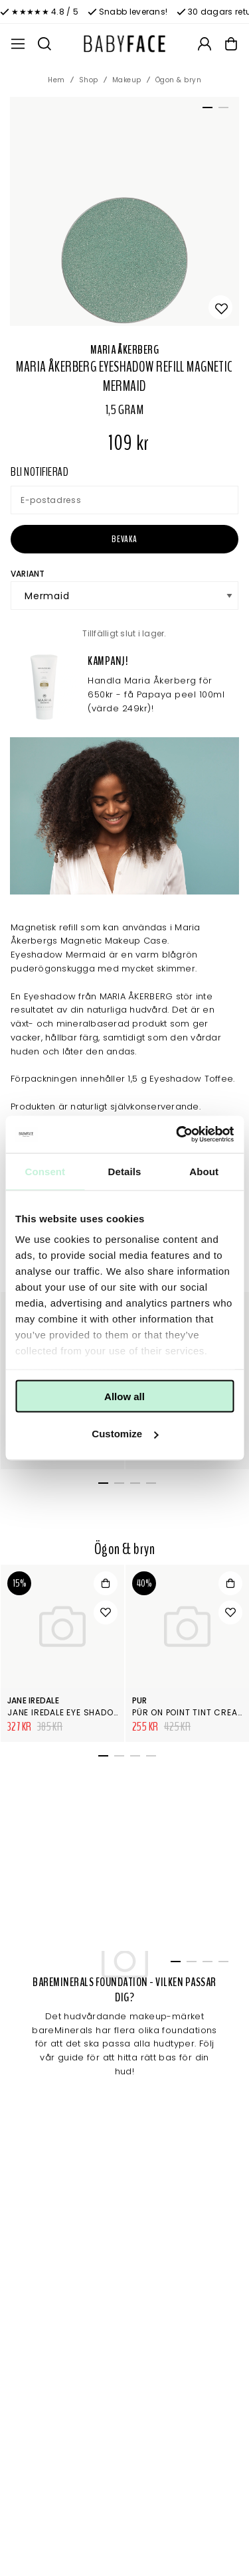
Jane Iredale (33, 1700)
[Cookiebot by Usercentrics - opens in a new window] (177, 1134)
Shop (88, 80)
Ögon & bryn (178, 80)
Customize (125, 1433)
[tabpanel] (124, 211)
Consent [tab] (45, 1171)
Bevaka (124, 539)
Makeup (126, 80)
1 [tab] (205, 110)
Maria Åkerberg (124, 350)
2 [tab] (221, 110)
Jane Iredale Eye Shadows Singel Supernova (110, 1712)
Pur (139, 1700)
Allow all (124, 1395)
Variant (28, 573)
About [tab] (203, 1171)
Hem (56, 80)
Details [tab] (124, 1171)
